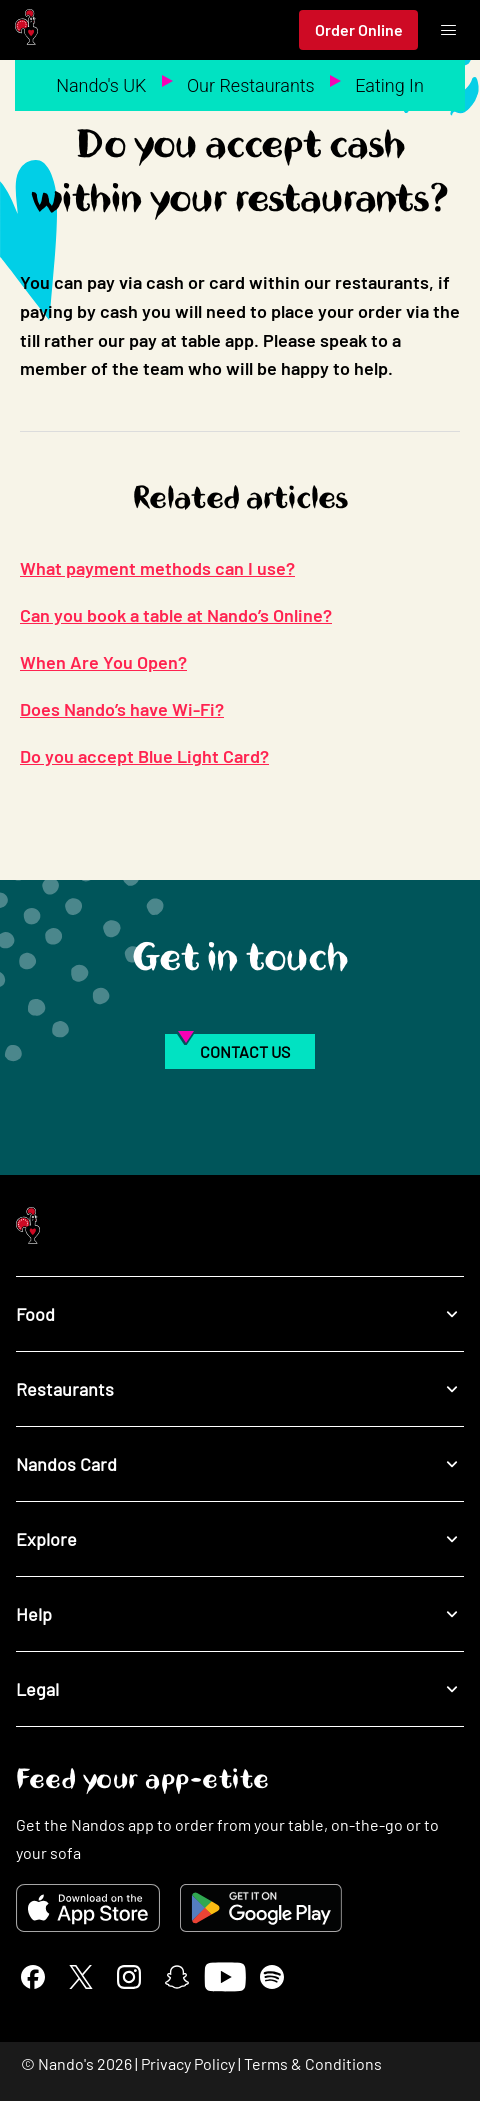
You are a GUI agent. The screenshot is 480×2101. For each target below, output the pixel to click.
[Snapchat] (177, 1977)
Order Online (359, 29)
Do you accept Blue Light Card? (144, 756)
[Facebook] (33, 1977)
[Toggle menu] (448, 30)
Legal (240, 1688)
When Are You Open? (103, 662)
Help (240, 1613)
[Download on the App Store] (88, 1908)
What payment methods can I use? (157, 568)
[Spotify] (272, 1977)
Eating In (389, 85)
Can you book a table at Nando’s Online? (176, 615)
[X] (81, 1977)
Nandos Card (240, 1463)
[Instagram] (129, 1977)
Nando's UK (101, 85)
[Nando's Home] (26, 30)
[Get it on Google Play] (261, 1908)
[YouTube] (224, 1977)
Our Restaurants (251, 85)
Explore (240, 1538)
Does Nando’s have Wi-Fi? (122, 709)
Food (240, 1313)
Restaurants (240, 1388)
